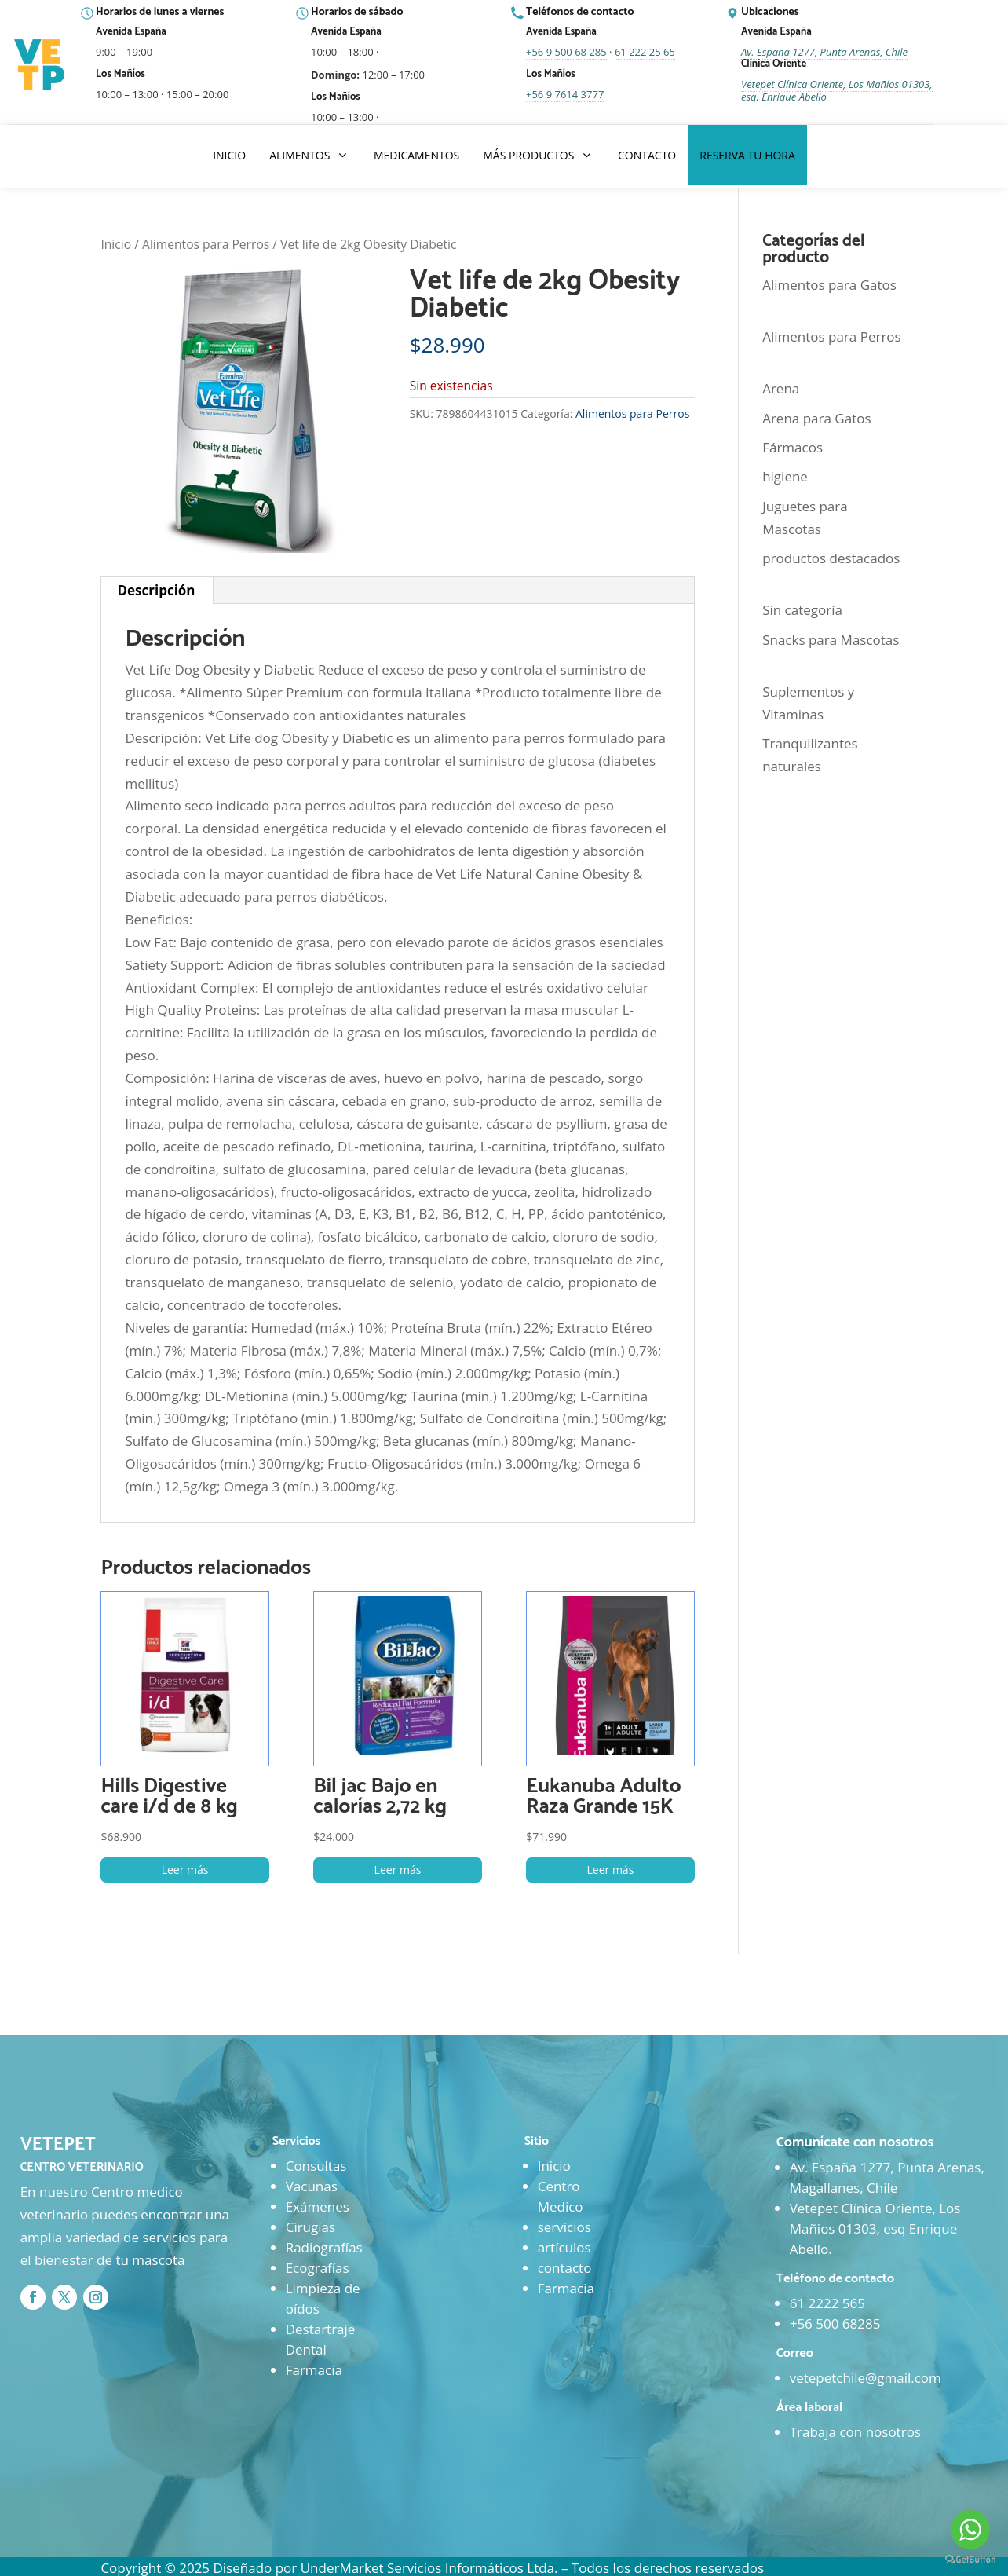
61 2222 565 (827, 2303)
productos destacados (831, 558)
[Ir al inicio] (41, 65)
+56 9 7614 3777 (565, 94)
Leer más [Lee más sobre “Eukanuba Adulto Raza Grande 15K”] (610, 1869)
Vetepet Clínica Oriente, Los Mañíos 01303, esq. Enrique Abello (837, 90)
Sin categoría (802, 610)
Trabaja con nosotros (855, 2432)
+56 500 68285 (835, 2323)
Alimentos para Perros (205, 244)
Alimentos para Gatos (829, 285)
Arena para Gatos (816, 418)
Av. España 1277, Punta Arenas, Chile (824, 52)
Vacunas (312, 2186)
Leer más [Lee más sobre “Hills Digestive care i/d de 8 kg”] (185, 1869)
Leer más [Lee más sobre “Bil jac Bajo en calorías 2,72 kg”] (398, 1869)
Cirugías (310, 2227)
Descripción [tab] (156, 590)
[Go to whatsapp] (970, 2529)
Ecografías (317, 2268)
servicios (564, 2227)
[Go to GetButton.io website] (970, 2560)
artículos (564, 2247)
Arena (780, 388)
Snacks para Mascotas (830, 640)
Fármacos (792, 447)
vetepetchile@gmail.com (865, 2378)
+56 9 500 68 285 (566, 52)
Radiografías (324, 2247)
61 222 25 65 (645, 52)
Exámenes (317, 2206)
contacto (565, 2268)
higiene (785, 476)
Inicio (115, 244)
